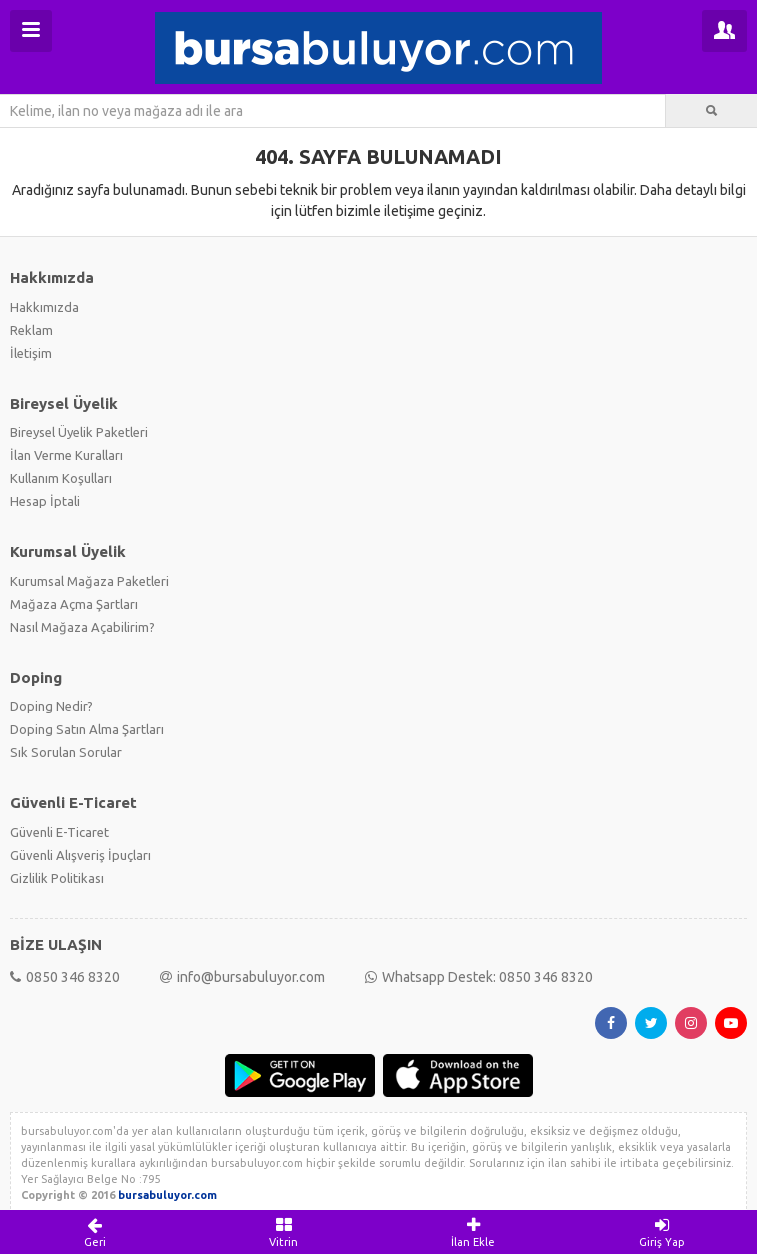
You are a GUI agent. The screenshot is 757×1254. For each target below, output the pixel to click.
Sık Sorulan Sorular (66, 752)
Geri (94, 1232)
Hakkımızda (44, 307)
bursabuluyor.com (167, 1195)
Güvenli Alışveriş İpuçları (80, 855)
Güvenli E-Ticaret (59, 832)
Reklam (31, 330)
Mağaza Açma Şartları (74, 604)
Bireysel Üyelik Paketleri (79, 432)
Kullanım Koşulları (61, 478)
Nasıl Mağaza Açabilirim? (82, 627)
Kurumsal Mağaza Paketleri (89, 581)
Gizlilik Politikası (57, 878)
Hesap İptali (45, 501)
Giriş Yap (662, 1232)
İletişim (31, 353)
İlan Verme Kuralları (66, 455)
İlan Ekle (473, 1232)
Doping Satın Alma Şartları (87, 729)
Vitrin (283, 1232)
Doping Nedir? (51, 706)
